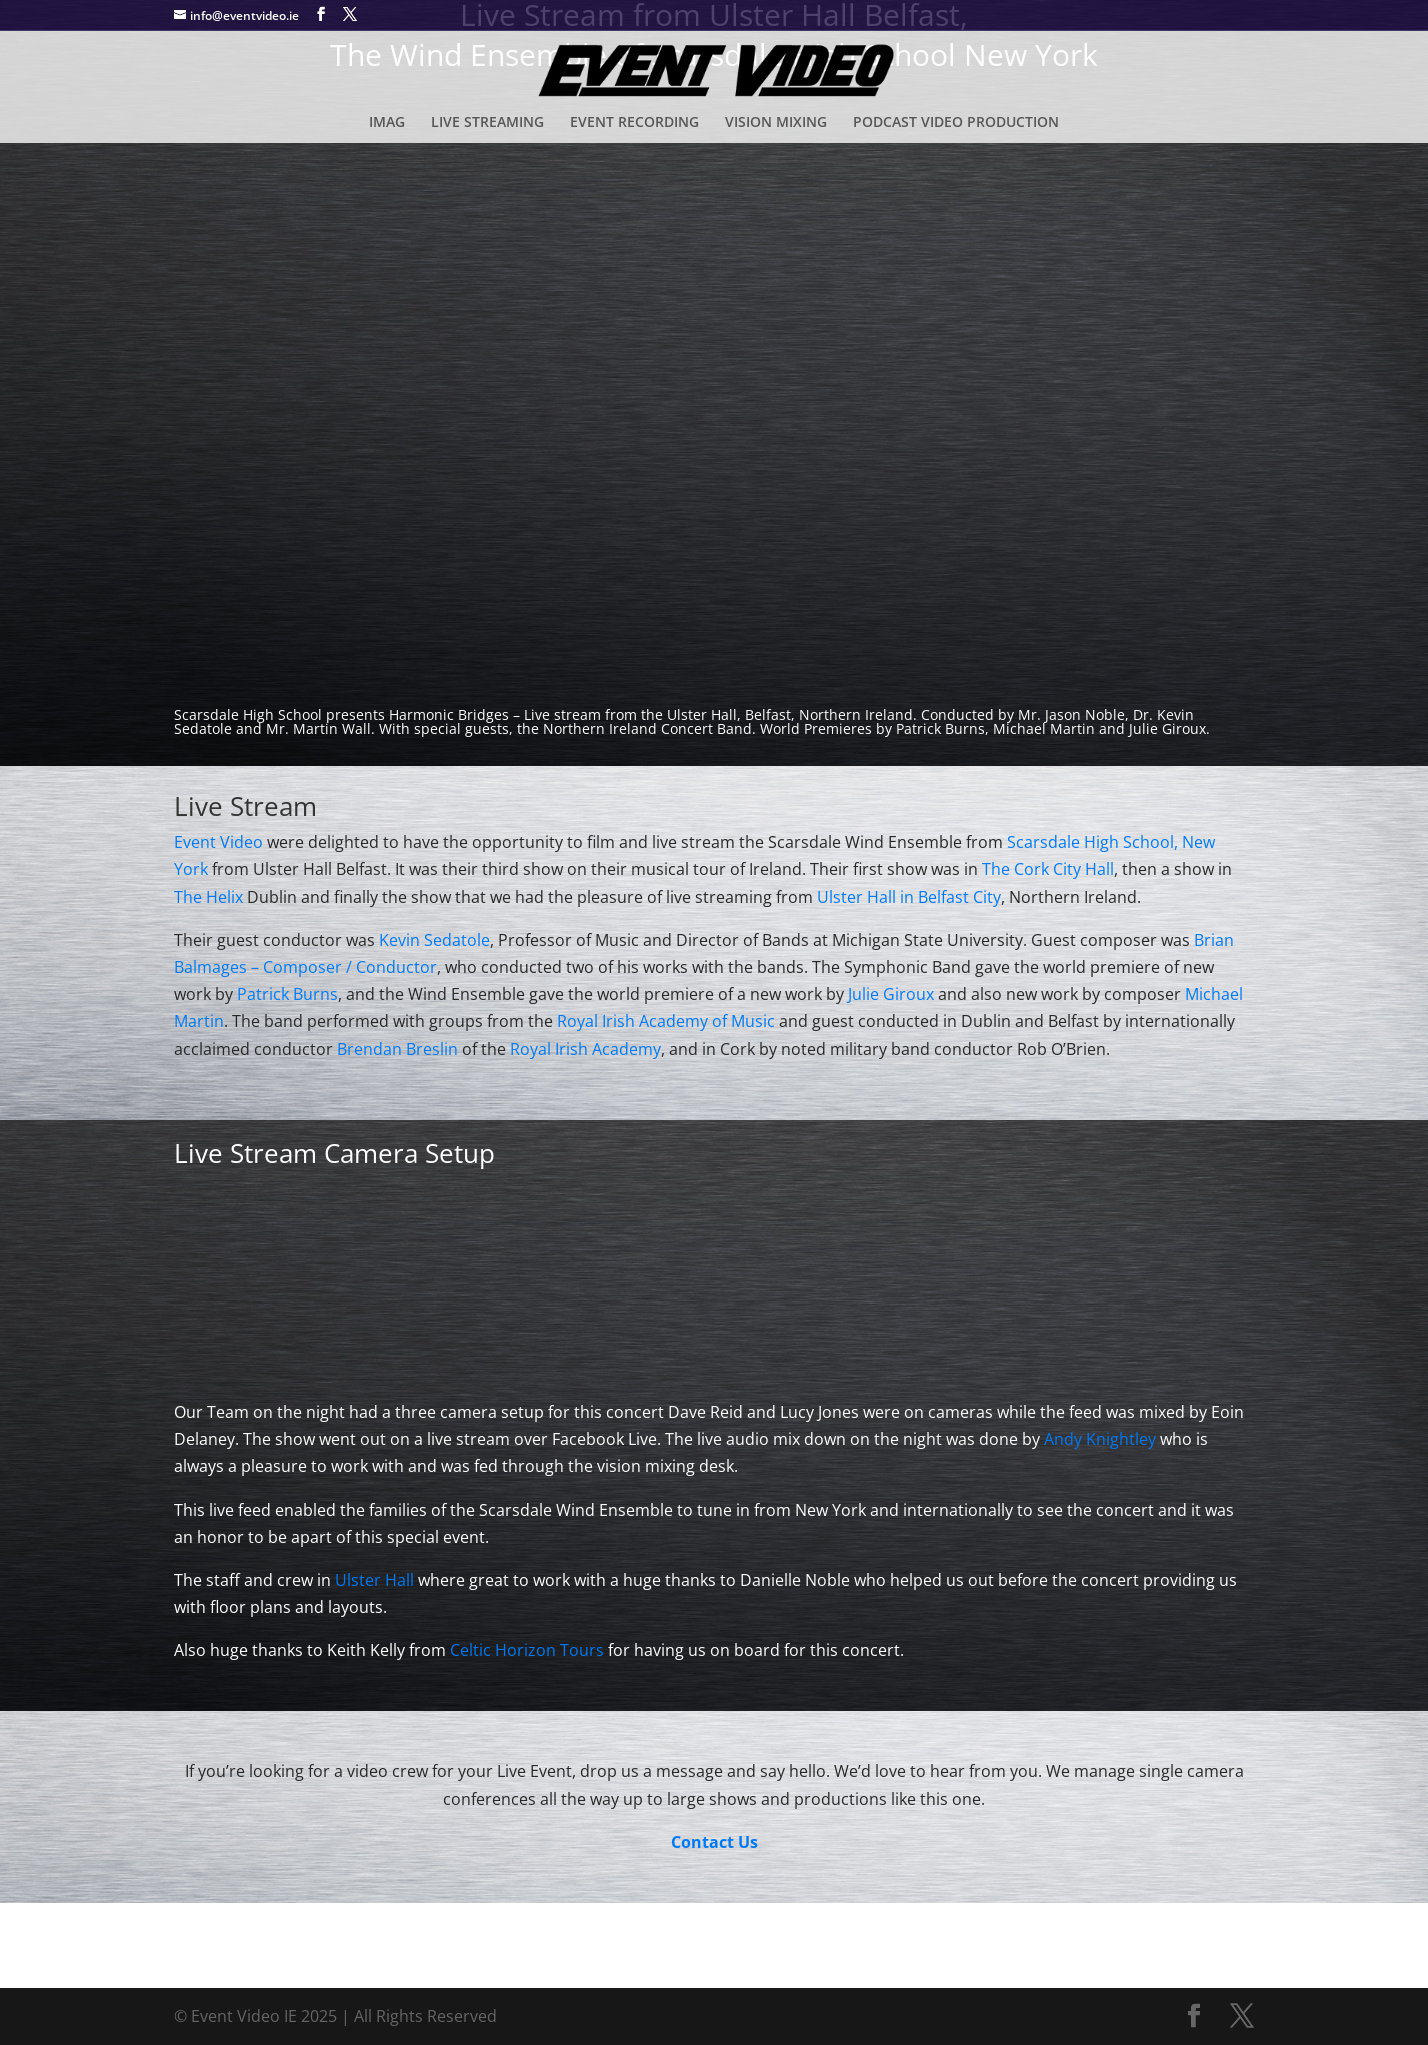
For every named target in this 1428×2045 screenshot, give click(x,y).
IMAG (387, 123)
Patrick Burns (940, 728)
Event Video (218, 842)
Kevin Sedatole (434, 940)
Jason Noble (1085, 714)
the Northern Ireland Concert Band (634, 728)
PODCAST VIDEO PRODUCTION (956, 123)
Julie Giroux (893, 994)
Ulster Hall (374, 1580)
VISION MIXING (776, 123)
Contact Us (714, 1842)
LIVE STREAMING (487, 123)
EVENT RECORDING (634, 123)
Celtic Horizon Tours (527, 1650)
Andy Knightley (1100, 1439)
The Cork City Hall (1048, 869)
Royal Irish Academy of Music (666, 1021)
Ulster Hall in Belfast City (909, 897)
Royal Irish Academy (585, 1049)
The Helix (208, 897)
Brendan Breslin (397, 1049)
